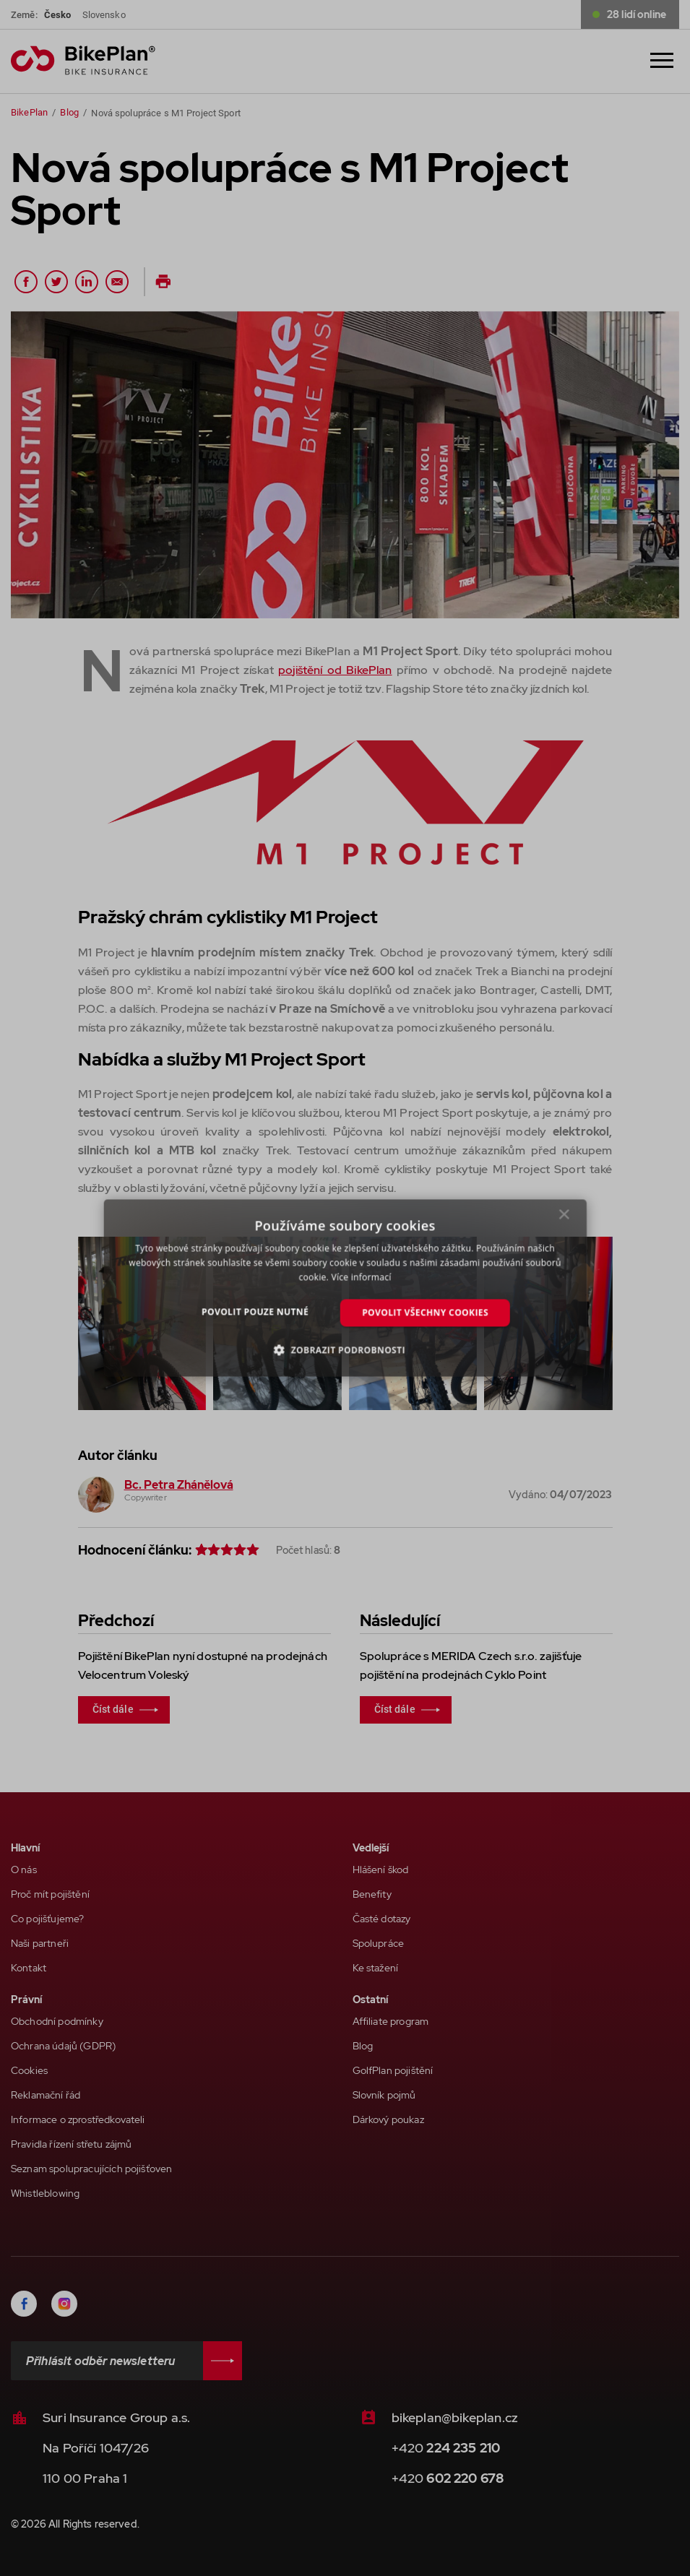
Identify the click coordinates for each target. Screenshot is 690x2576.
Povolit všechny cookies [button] (425, 1312)
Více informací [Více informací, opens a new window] (361, 1277)
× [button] (564, 1218)
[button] (345, 1350)
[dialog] (345, 1287)
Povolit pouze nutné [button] (255, 1311)
